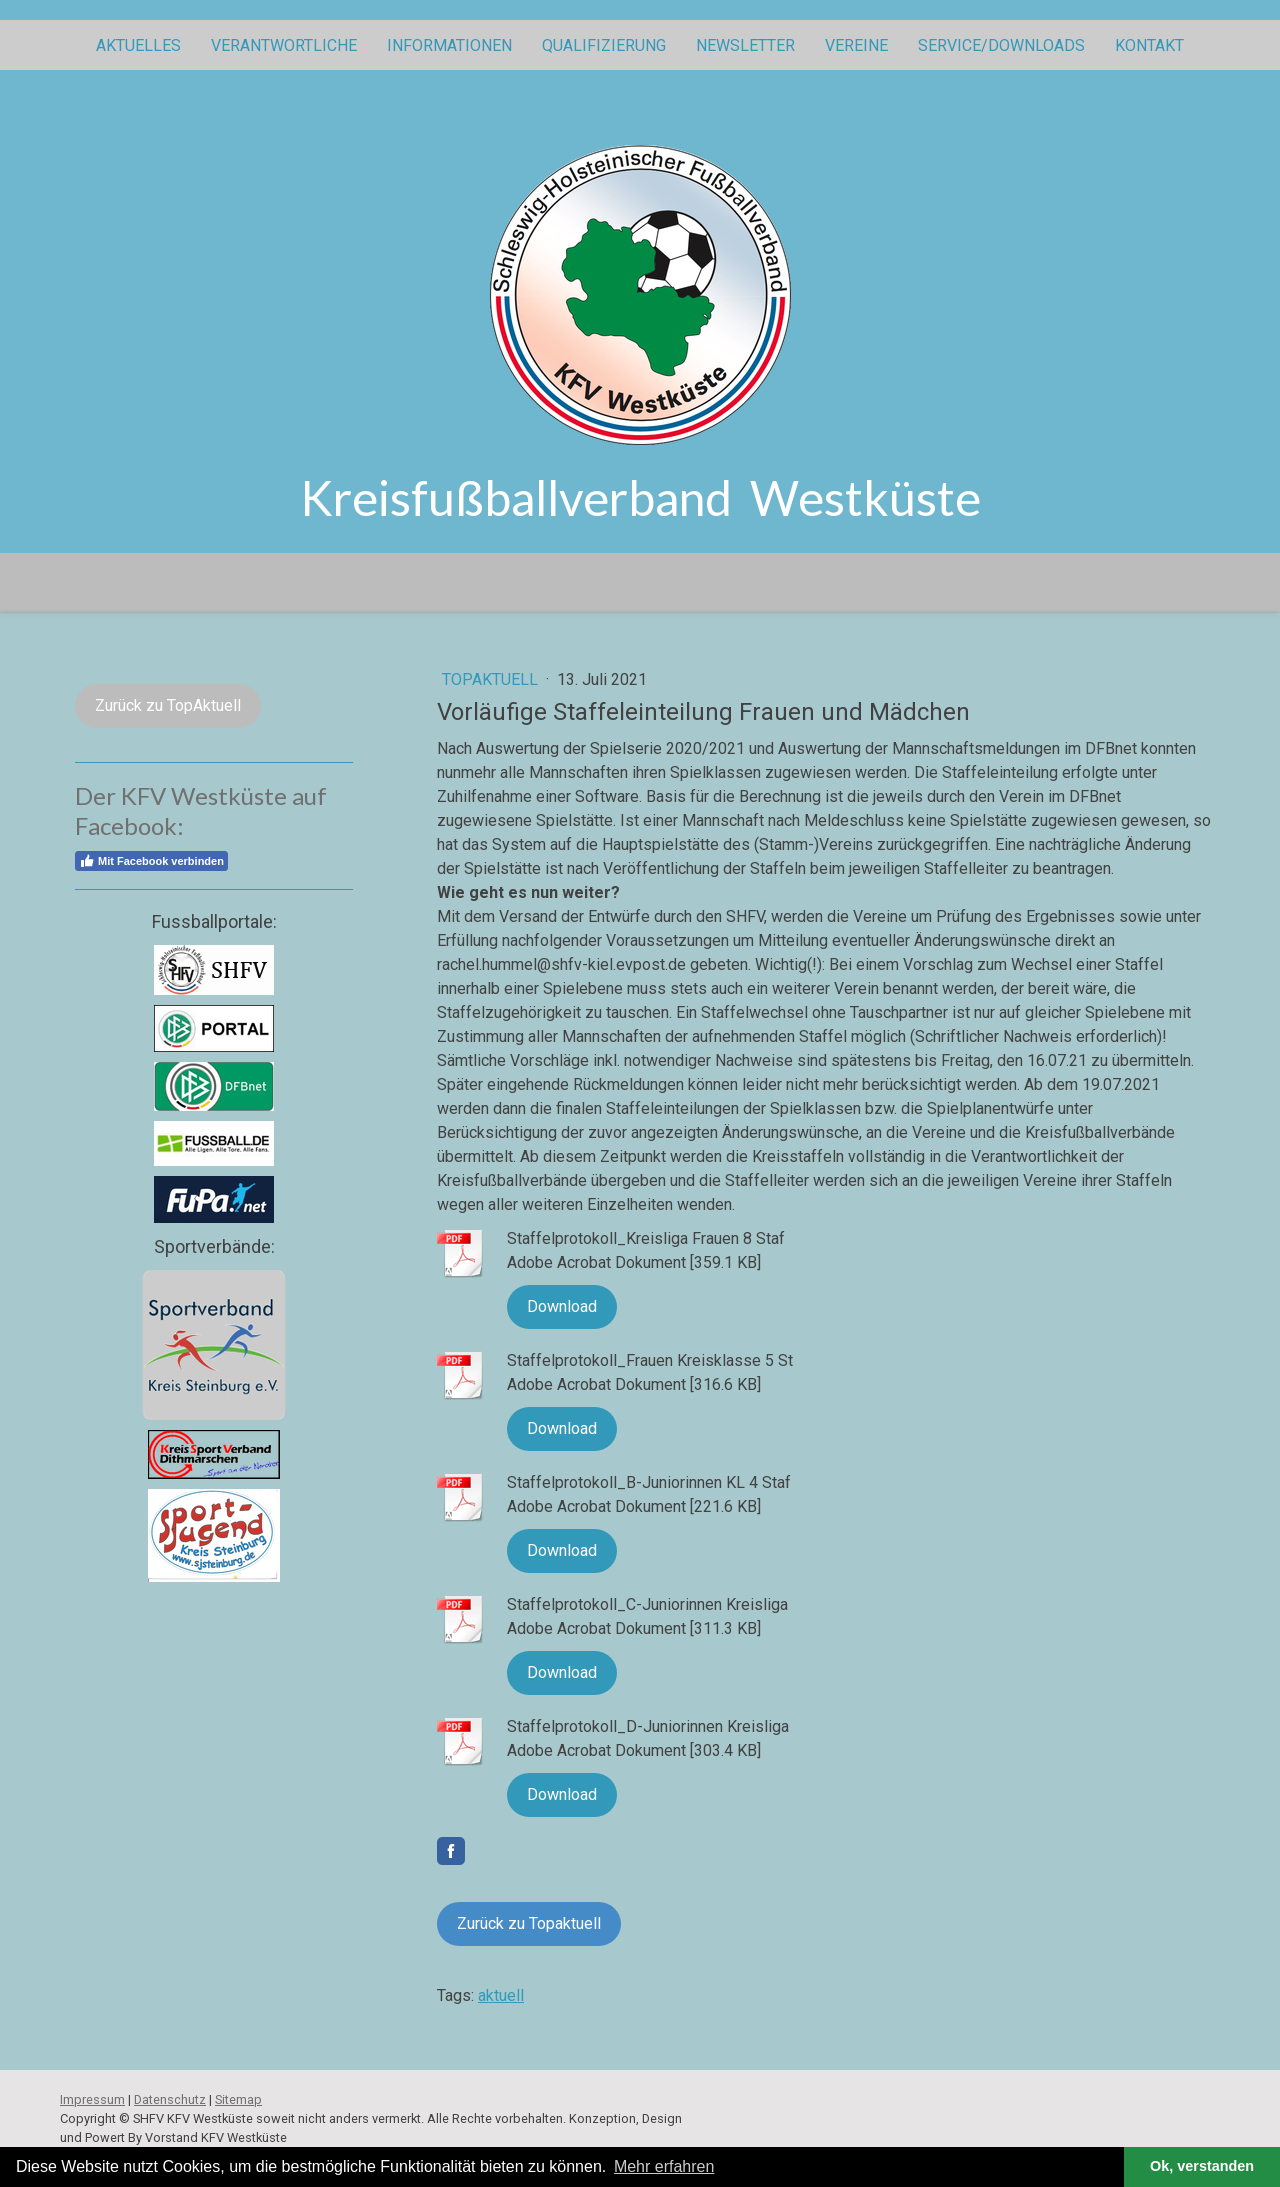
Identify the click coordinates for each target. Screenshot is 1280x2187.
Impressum (92, 2099)
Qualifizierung (604, 45)
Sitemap (238, 2099)
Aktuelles (138, 45)
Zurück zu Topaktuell (529, 1923)
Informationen (449, 45)
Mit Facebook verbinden (151, 861)
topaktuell (492, 679)
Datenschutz (170, 2099)
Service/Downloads (1001, 45)
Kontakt (1149, 45)
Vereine (856, 45)
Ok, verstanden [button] (1202, 2166)
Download (562, 1306)
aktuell (501, 1995)
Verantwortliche (284, 45)
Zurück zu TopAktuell (168, 705)
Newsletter (745, 45)
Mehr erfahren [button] (664, 2166)
